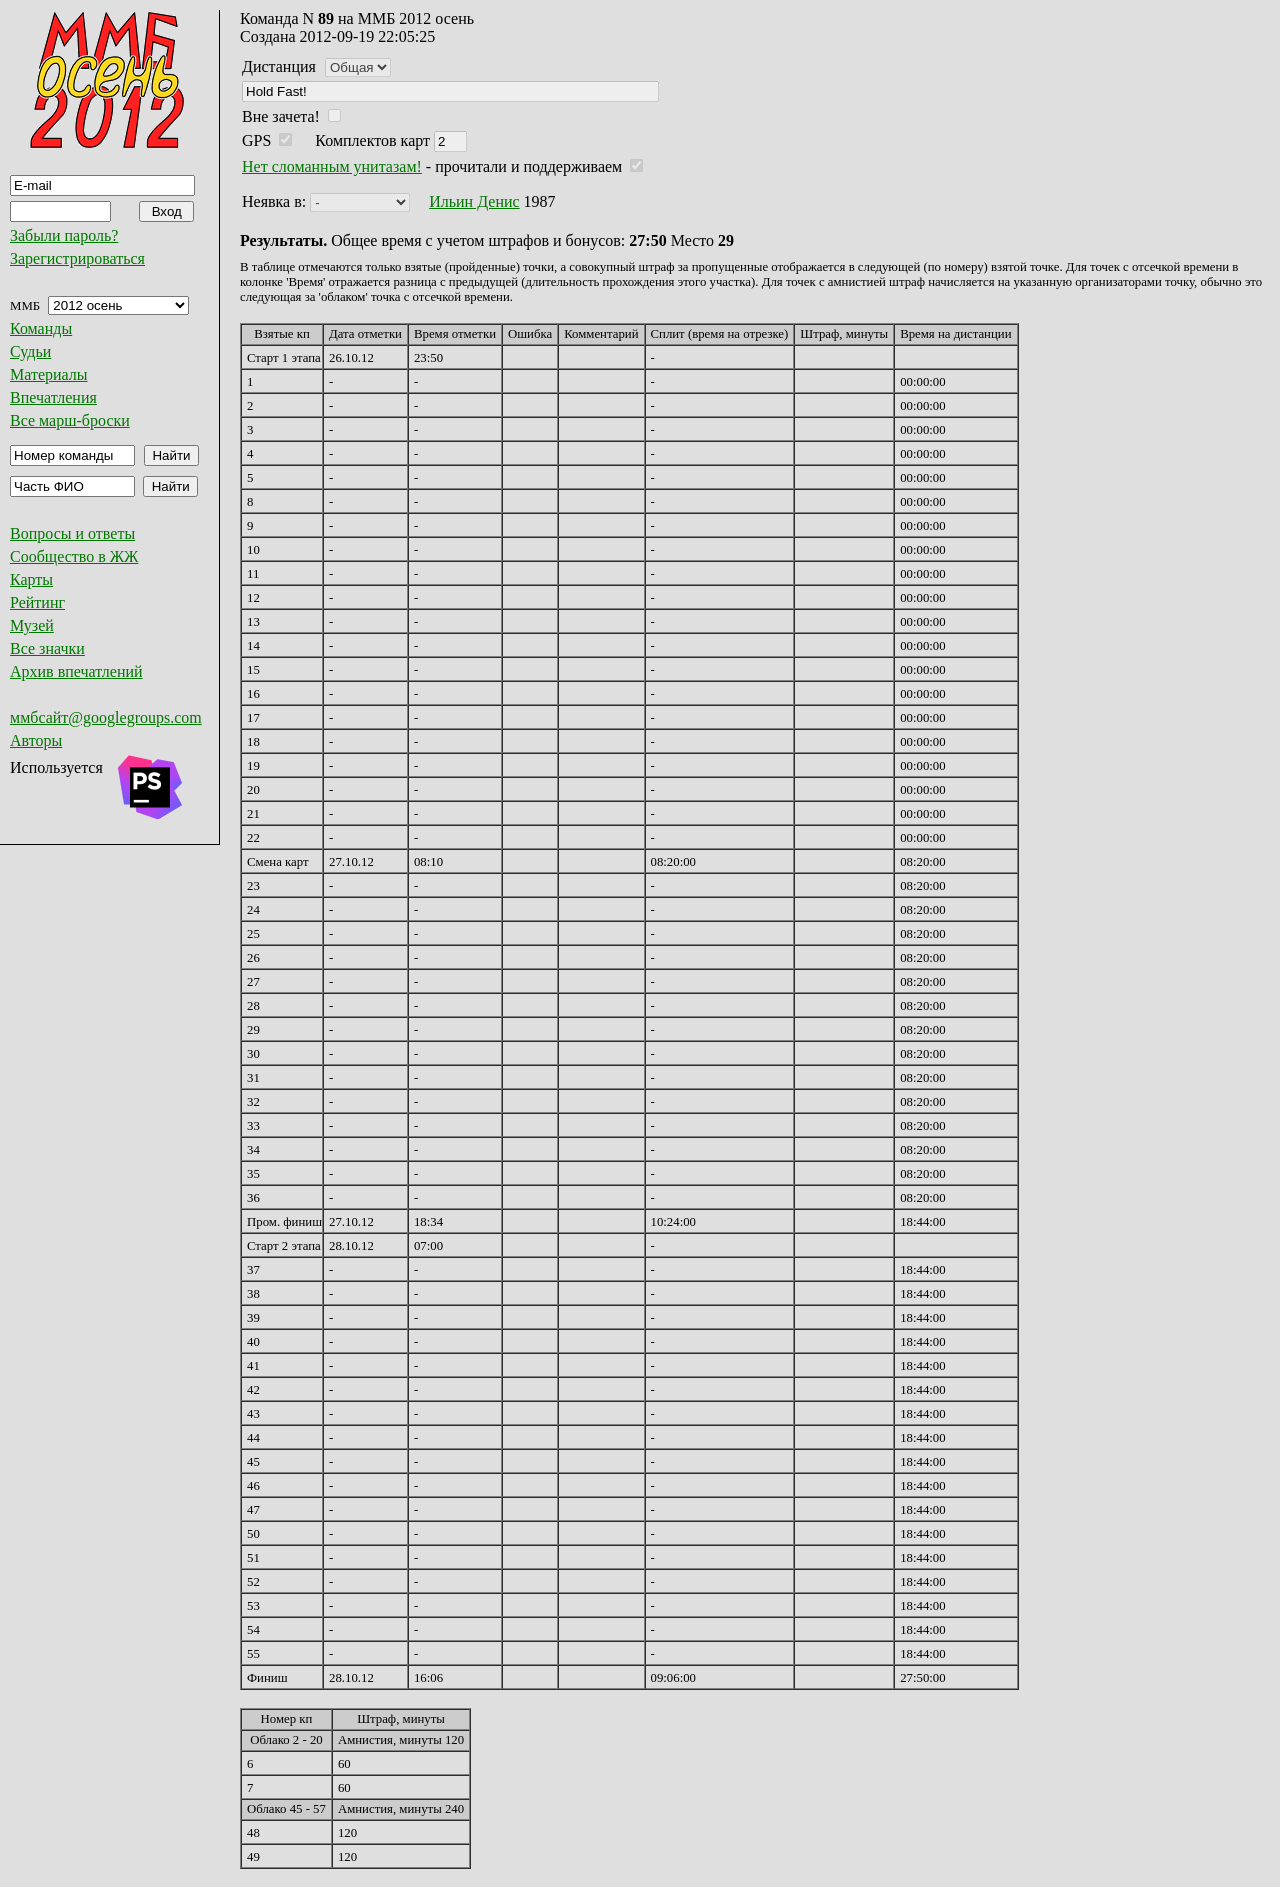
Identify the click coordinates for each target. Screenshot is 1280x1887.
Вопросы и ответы (72, 533)
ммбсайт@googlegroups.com (106, 717)
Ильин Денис (474, 201)
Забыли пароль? (64, 235)
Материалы (49, 374)
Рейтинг (37, 602)
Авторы (36, 740)
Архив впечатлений (76, 671)
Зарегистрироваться (77, 258)
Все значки (47, 648)
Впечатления (53, 397)
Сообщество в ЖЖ (74, 556)
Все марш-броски (70, 420)
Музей (32, 625)
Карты (31, 579)
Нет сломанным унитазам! (332, 166)
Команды (41, 328)
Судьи (30, 351)
